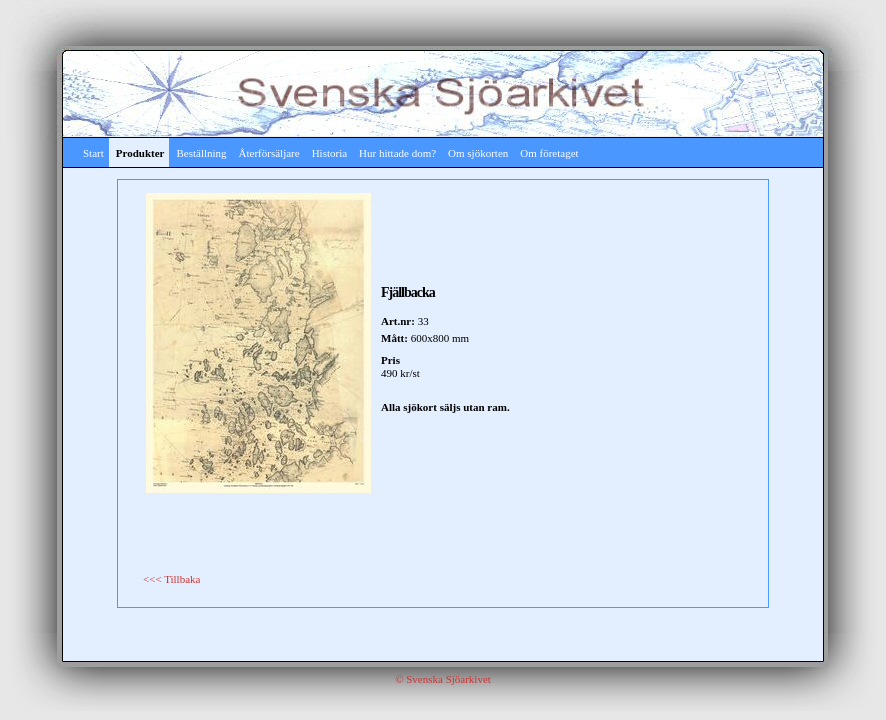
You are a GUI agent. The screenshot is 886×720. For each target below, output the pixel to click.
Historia (329, 153)
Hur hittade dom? (397, 153)
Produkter (140, 153)
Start (93, 153)
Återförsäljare (269, 153)
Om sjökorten (478, 153)
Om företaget (549, 153)
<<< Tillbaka (171, 579)
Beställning (201, 153)
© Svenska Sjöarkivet (443, 679)
